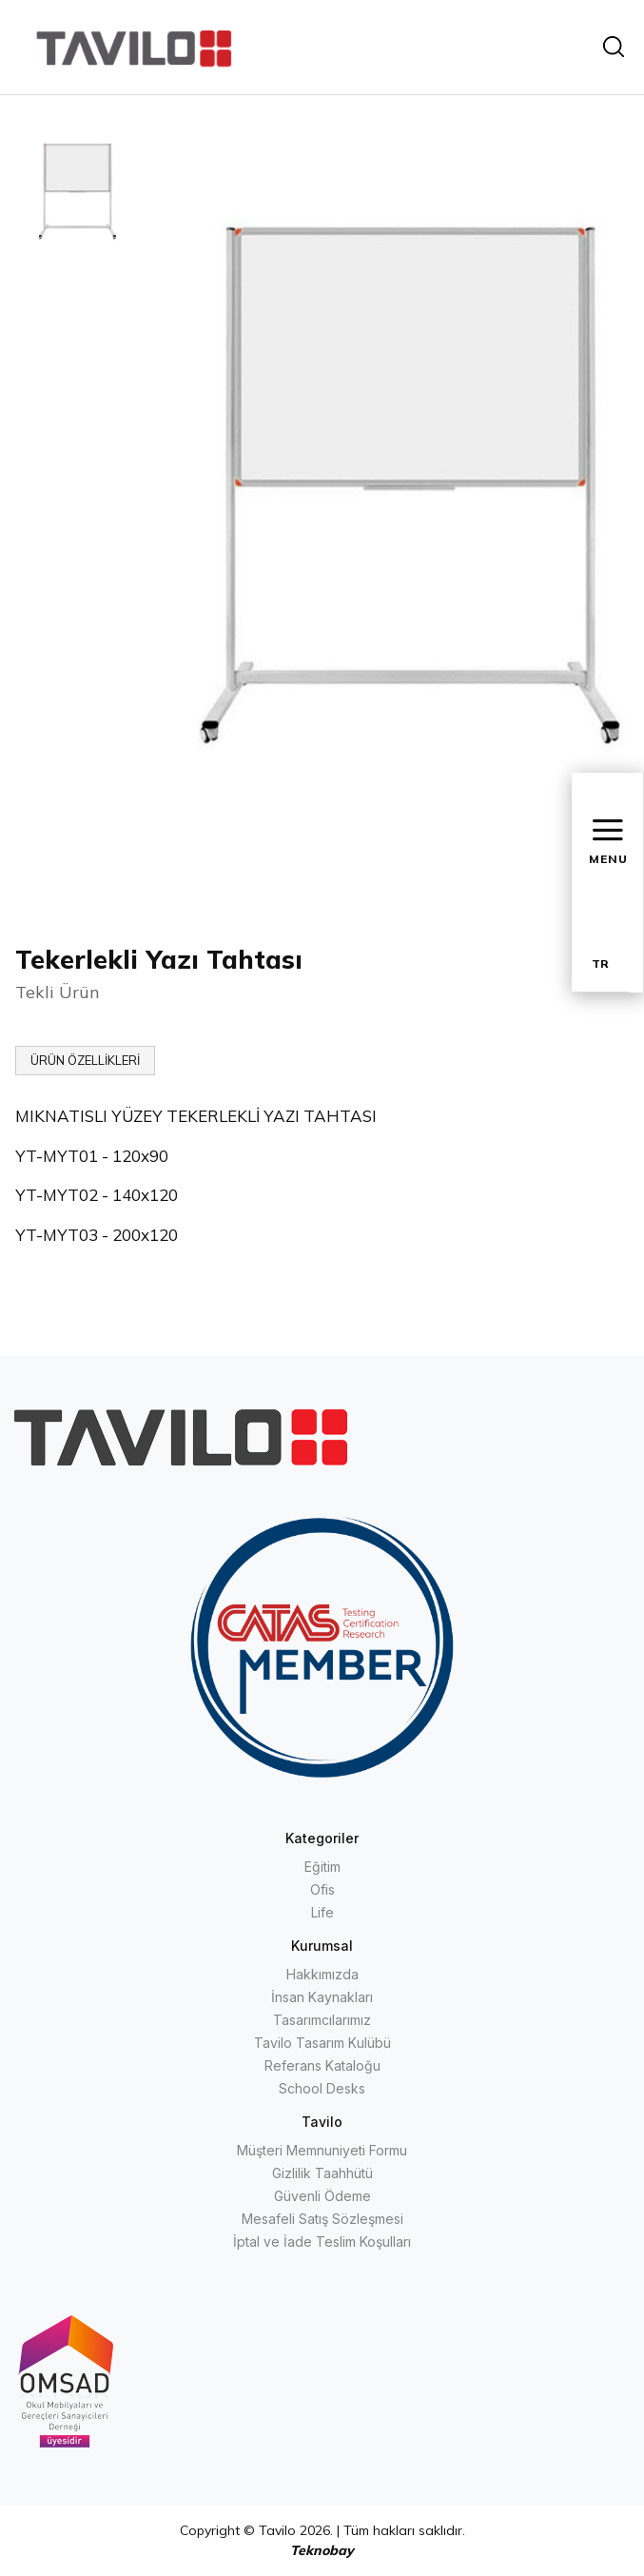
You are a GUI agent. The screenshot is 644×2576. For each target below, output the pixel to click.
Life (322, 1912)
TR (600, 963)
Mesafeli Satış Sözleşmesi (322, 2219)
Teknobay (322, 2550)
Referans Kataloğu (322, 2065)
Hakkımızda (322, 1974)
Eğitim (322, 1866)
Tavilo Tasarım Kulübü (322, 2043)
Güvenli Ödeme (322, 2196)
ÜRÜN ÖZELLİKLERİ (85, 1060)
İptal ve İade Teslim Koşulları (322, 2241)
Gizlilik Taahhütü (322, 2173)
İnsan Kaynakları (322, 1997)
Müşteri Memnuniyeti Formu (322, 2150)
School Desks (322, 2088)
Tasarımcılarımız (322, 2020)
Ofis (322, 1889)
